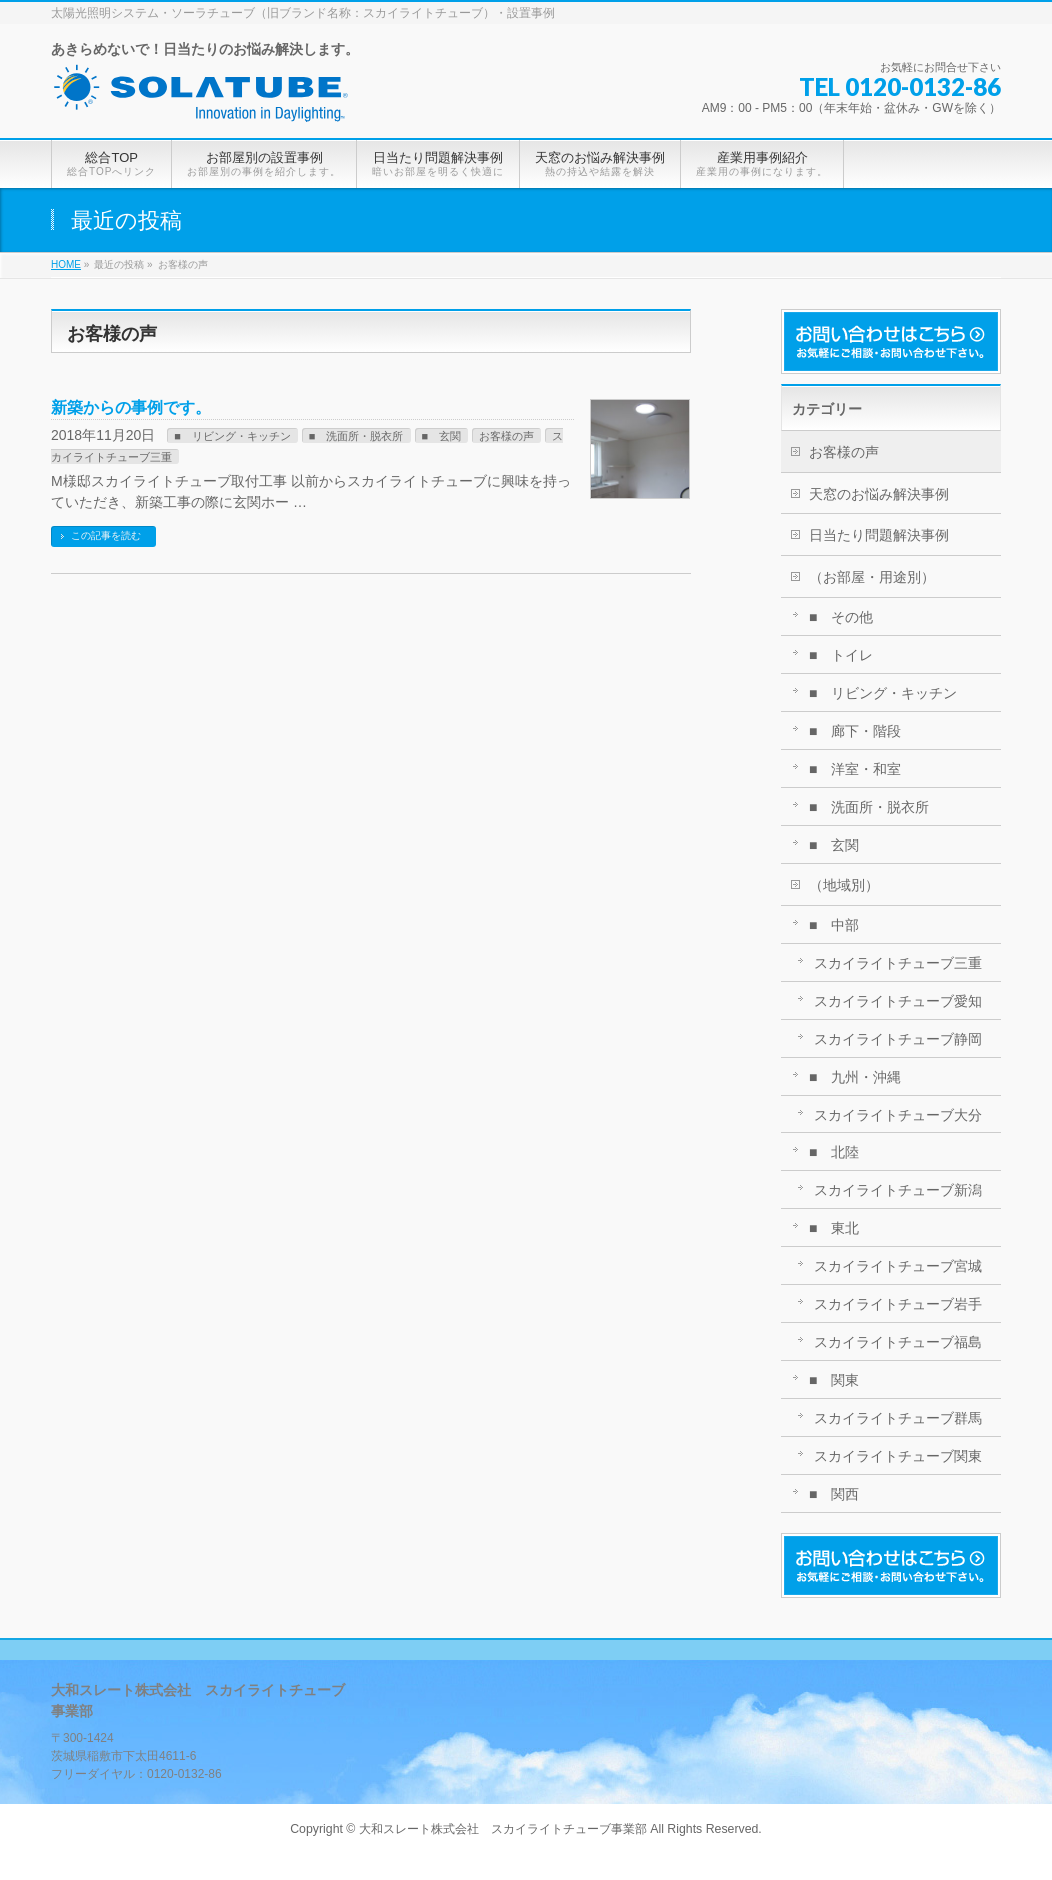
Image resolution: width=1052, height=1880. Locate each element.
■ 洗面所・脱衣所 (356, 436)
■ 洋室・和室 (855, 769)
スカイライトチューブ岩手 (898, 1304)
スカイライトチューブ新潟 (898, 1190)
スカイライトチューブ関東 (898, 1456)
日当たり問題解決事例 (879, 535)
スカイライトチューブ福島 (898, 1342)
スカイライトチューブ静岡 (898, 1039)
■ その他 (841, 617)
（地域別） (844, 885)
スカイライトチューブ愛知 (898, 1001)
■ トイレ (841, 655)
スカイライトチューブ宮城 (898, 1266)
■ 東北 (834, 1228)
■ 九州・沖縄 (855, 1077)
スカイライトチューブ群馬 (898, 1418)
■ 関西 (834, 1494)
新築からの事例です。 (131, 407)
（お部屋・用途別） (872, 577)
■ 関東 (834, 1380)
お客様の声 (506, 436)
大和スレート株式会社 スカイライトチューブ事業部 (503, 1829)
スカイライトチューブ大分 (898, 1115)
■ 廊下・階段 (855, 731)
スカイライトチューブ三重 (898, 963)
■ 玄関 (442, 436)
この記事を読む (106, 535)
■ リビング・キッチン (232, 436)
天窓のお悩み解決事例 (879, 494)
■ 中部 (834, 925)
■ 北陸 (834, 1152)
